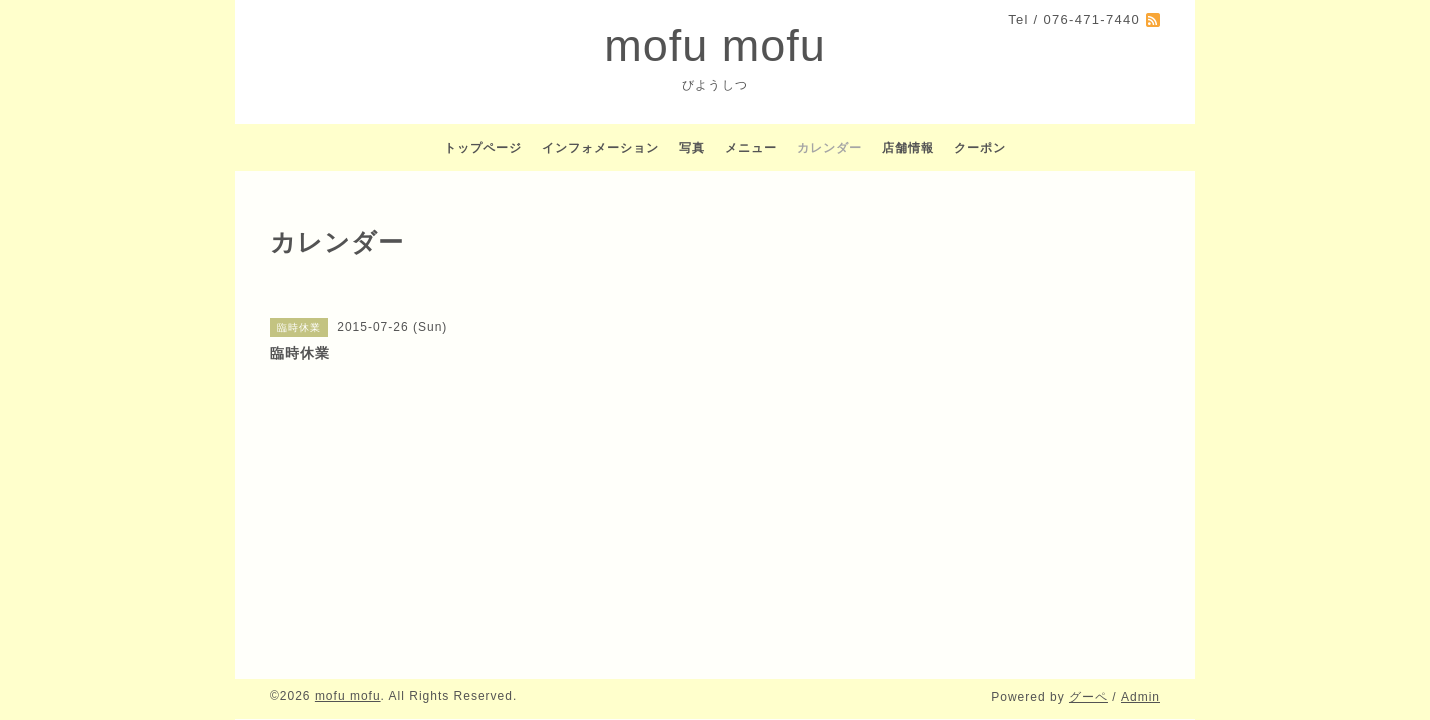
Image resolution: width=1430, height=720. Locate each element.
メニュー (751, 148)
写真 (692, 148)
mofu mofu (715, 45)
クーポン (980, 148)
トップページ (483, 148)
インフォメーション (600, 148)
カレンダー (829, 148)
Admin (1140, 697)
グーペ (1088, 697)
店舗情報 (908, 148)
